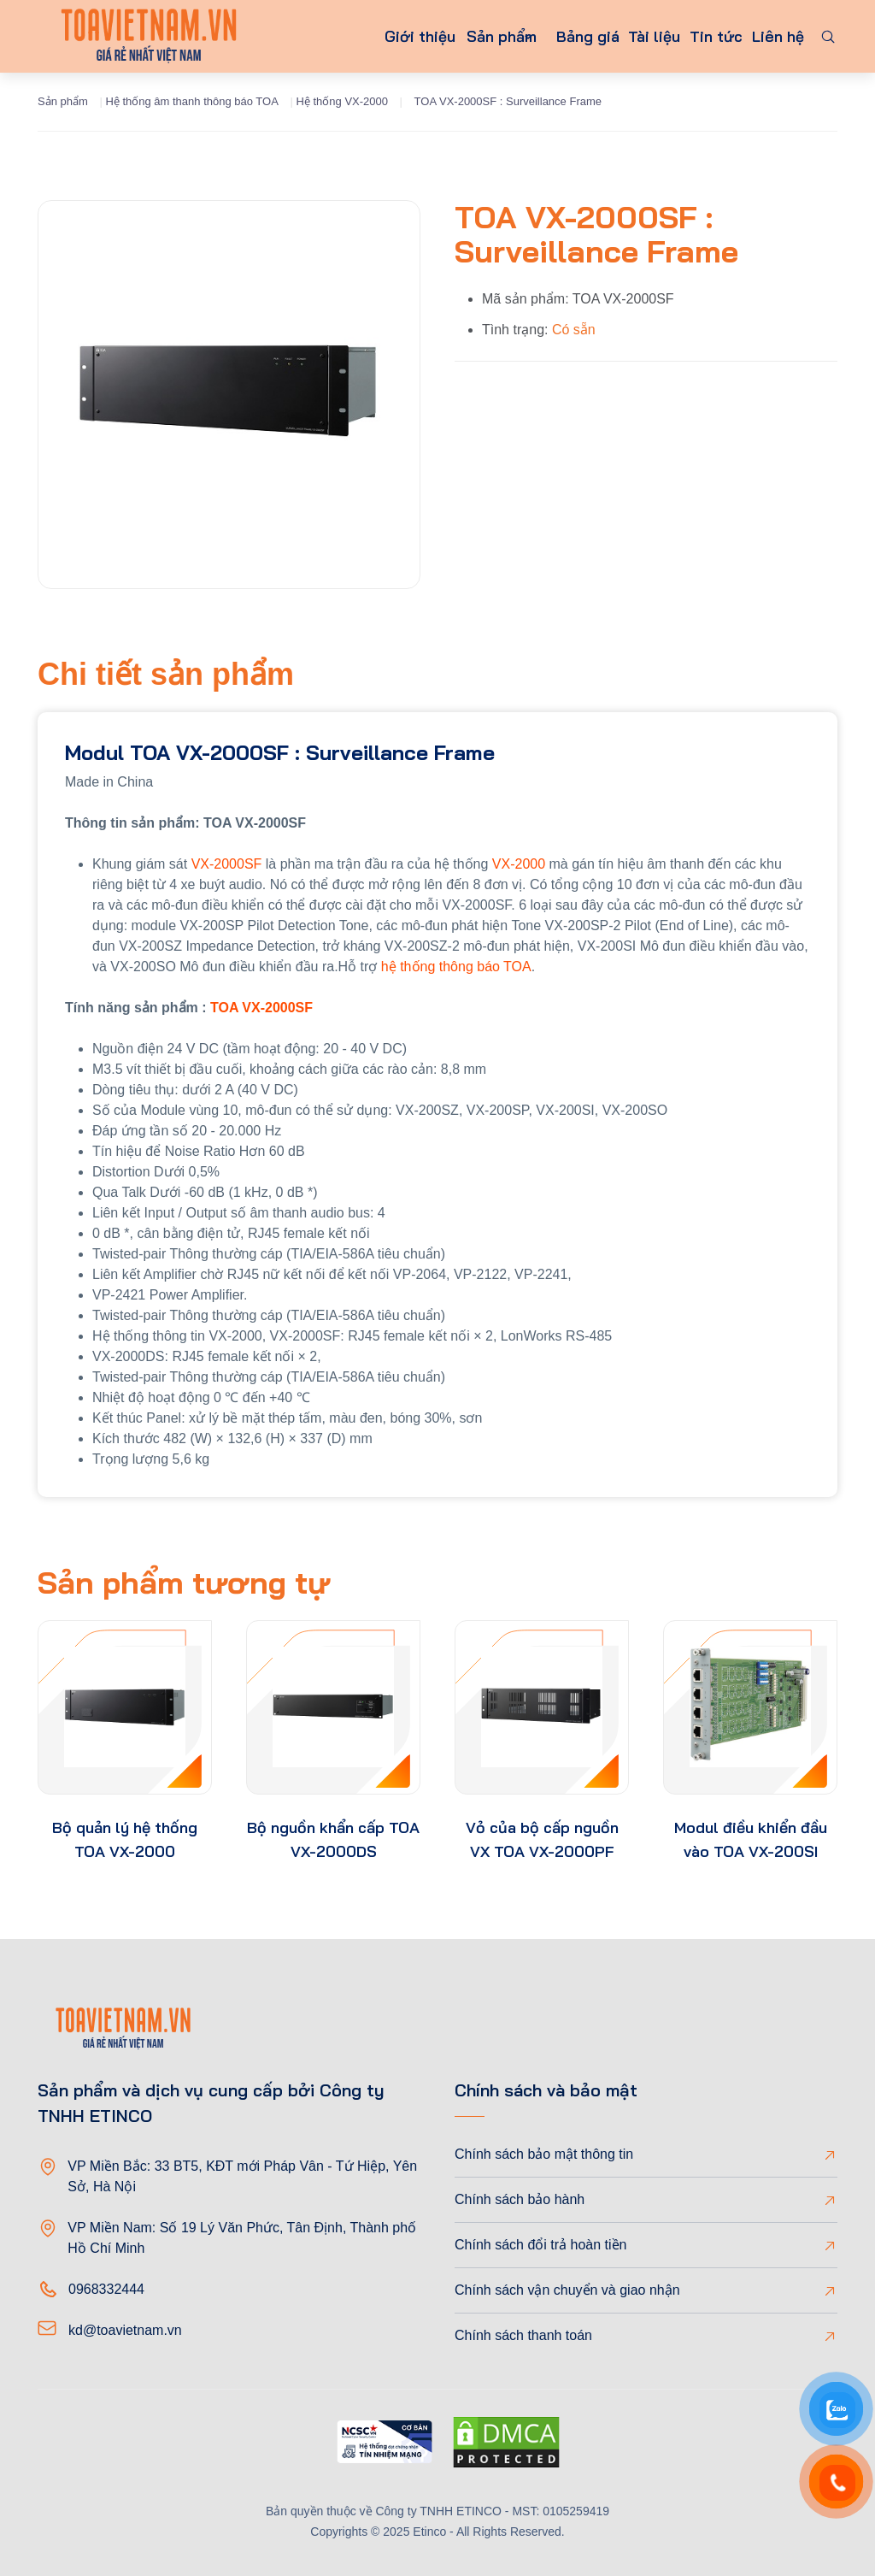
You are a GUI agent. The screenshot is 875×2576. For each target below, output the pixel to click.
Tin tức (701, 36)
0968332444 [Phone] (106, 2289)
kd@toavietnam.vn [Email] (125, 2330)
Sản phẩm (445, 36)
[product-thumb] (125, 1707)
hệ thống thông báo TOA (456, 966)
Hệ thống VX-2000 (342, 101)
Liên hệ (773, 36)
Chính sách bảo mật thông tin (544, 2154)
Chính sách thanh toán (523, 2335)
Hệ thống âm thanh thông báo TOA (191, 101)
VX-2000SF (226, 864)
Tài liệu (630, 36)
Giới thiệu (353, 36)
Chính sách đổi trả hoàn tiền (540, 2244)
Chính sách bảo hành (519, 2199)
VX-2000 (518, 864)
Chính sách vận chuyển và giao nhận (567, 2290)
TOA (224, 1007)
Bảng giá (554, 36)
